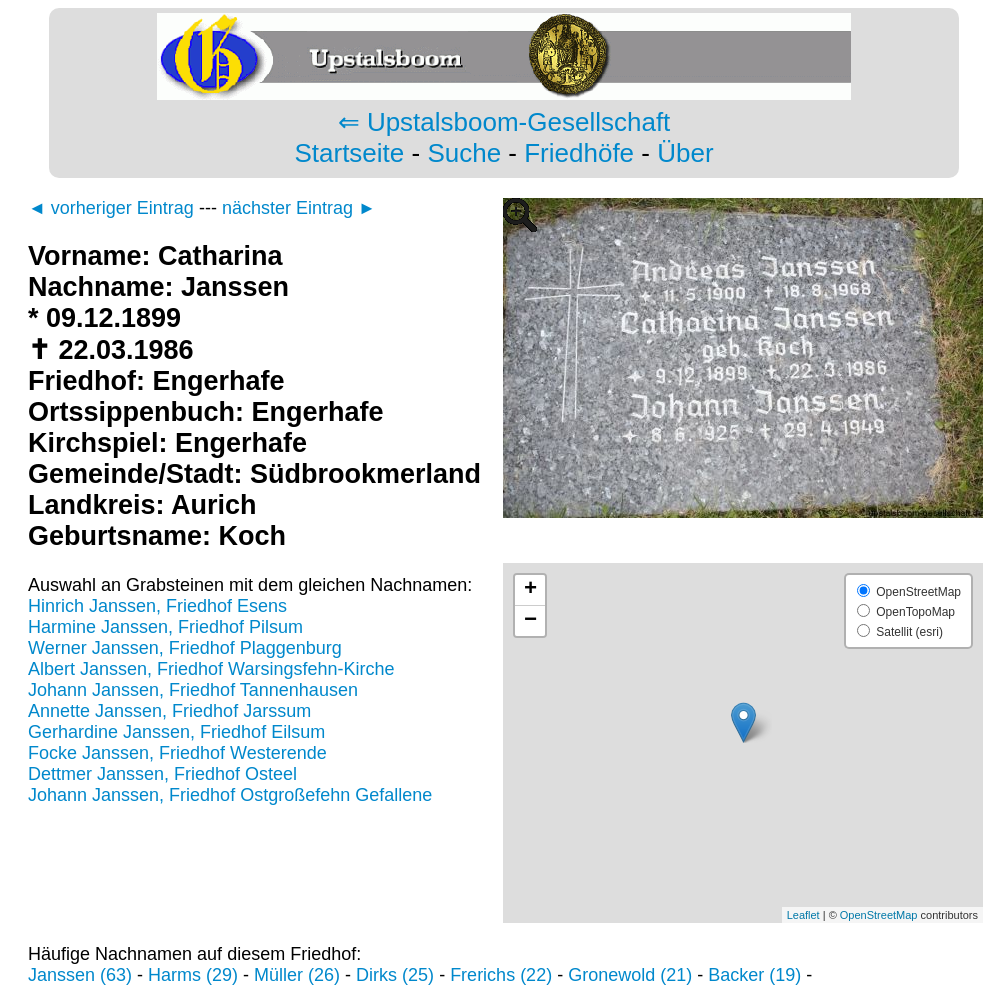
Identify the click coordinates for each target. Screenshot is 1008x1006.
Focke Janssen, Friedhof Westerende (177, 753)
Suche (464, 153)
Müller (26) (297, 975)
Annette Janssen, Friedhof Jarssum (169, 711)
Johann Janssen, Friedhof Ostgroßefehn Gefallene (230, 795)
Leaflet (803, 915)
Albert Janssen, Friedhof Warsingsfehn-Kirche (211, 669)
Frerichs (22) (501, 975)
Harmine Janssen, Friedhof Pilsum (165, 627)
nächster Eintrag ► (299, 208)
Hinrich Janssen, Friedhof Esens (157, 606)
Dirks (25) (395, 975)
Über (685, 153)
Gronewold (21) (630, 975)
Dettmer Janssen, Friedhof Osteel (162, 774)
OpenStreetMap (879, 915)
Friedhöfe (579, 153)
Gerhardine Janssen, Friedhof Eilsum (176, 732)
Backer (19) (754, 975)
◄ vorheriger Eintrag (111, 208)
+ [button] (530, 590)
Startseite (349, 153)
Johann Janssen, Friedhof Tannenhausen (193, 690)
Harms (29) (193, 975)
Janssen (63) (80, 975)
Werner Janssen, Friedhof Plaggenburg (185, 648)
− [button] (530, 621)
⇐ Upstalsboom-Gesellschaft (504, 122)
